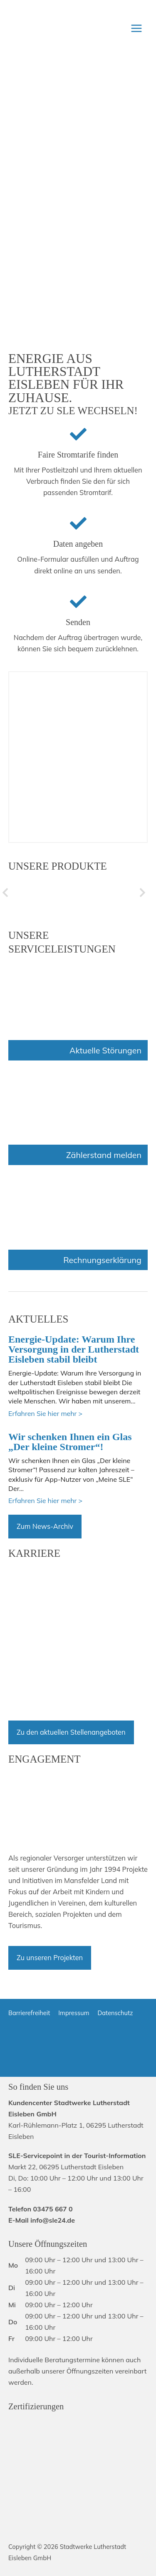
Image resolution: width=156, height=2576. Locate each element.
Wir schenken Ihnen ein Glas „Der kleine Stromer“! (70, 1441)
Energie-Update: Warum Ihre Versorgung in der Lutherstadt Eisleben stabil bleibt (73, 1349)
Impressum (73, 2013)
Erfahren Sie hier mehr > (45, 1413)
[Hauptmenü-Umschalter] (136, 28)
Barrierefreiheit (29, 2013)
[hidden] (58, 892)
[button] (5, 893)
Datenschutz (115, 2013)
